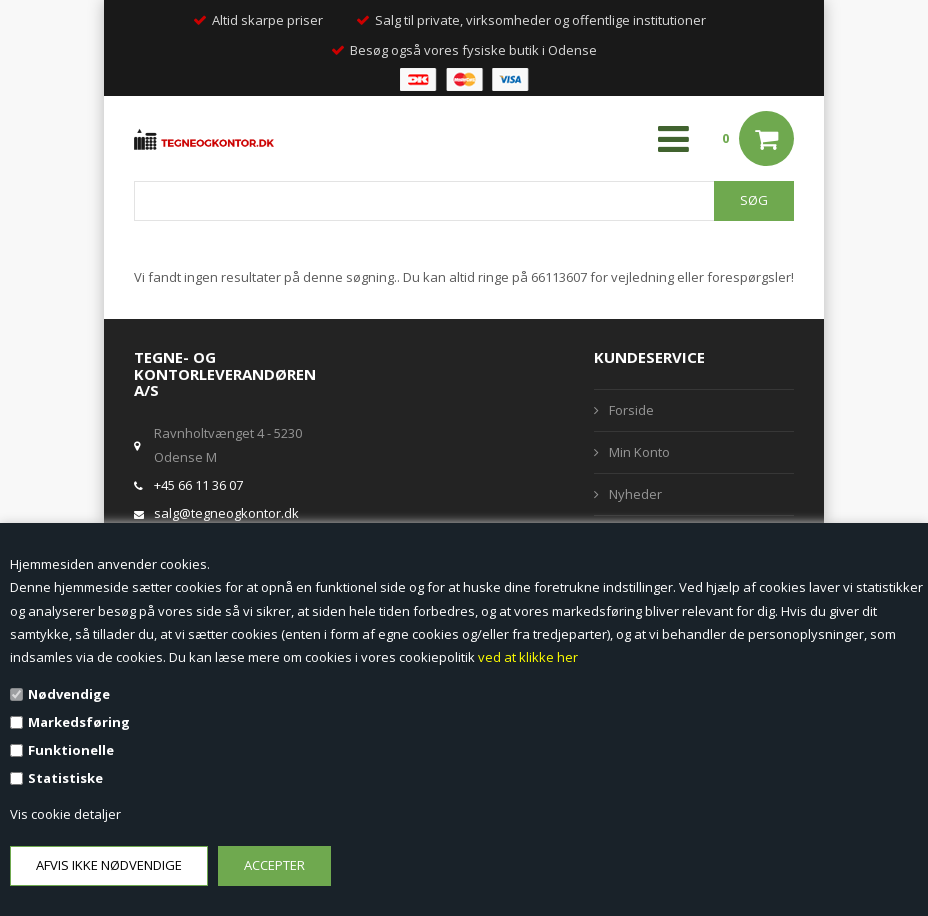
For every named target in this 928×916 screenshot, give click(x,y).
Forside (631, 410)
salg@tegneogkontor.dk (226, 513)
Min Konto (639, 452)
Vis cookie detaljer (65, 814)
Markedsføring (79, 722)
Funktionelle (71, 750)
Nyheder (635, 494)
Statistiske (65, 778)
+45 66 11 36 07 (198, 485)
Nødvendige (69, 694)
